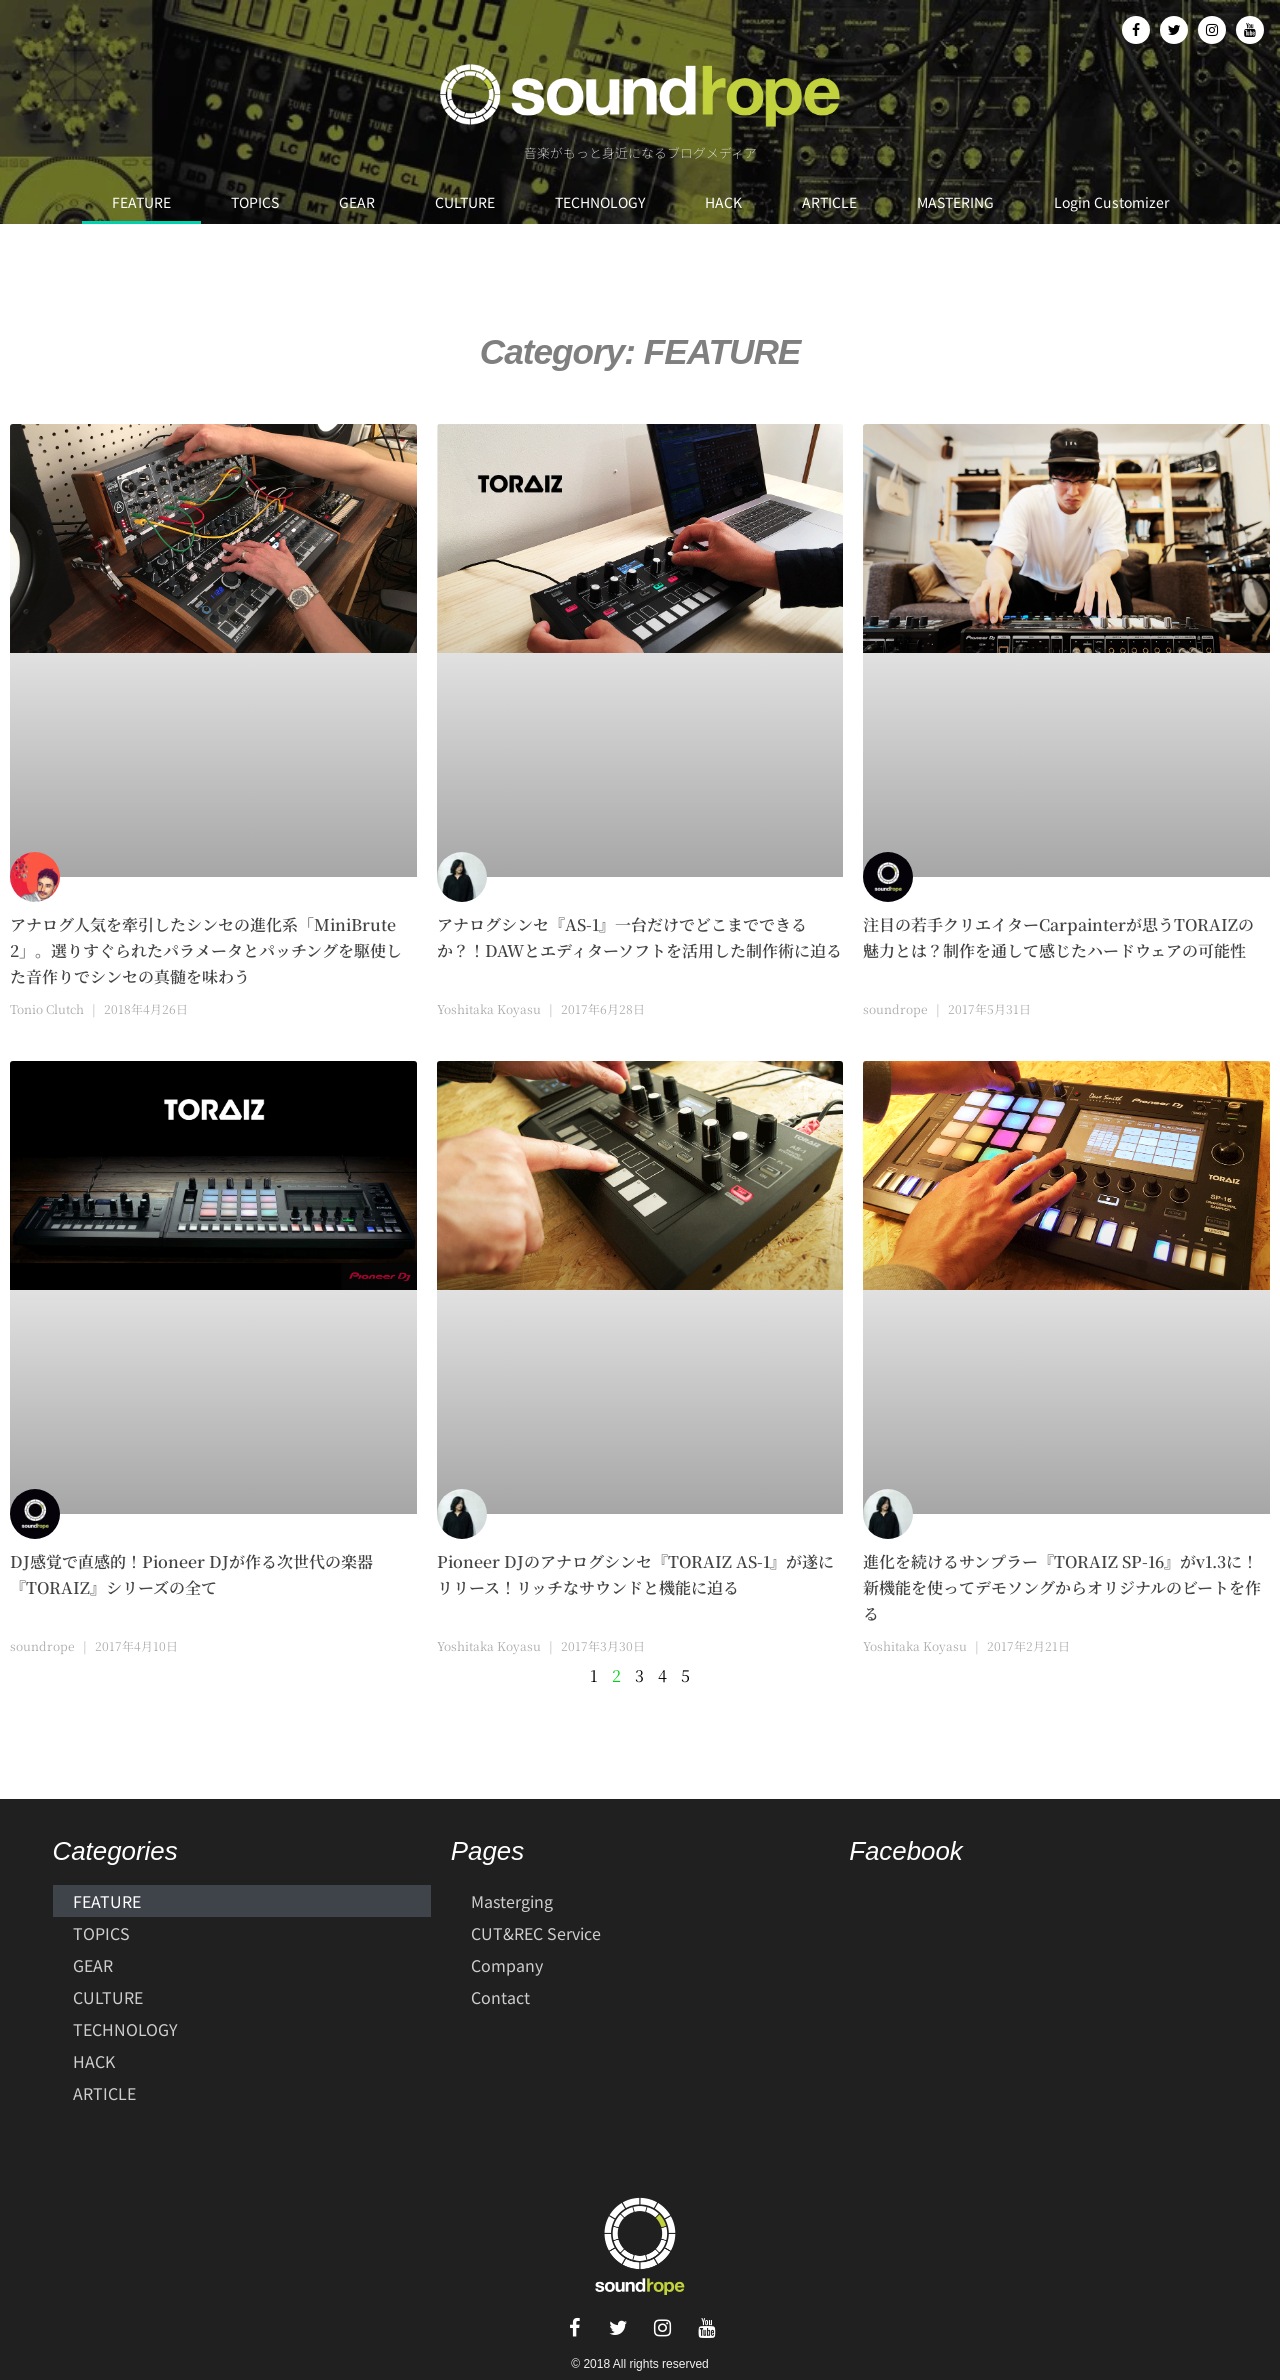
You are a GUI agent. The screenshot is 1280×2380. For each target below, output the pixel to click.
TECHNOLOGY (600, 202)
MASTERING (955, 202)
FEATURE (141, 202)
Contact (500, 1997)
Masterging (512, 1901)
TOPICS (255, 202)
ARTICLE (829, 202)
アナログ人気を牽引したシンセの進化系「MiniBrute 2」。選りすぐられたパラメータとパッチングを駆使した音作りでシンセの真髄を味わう (206, 950)
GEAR (357, 202)
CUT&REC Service (536, 1933)
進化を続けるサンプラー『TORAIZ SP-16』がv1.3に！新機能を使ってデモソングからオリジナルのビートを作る (1062, 1587)
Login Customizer (1111, 202)
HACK (723, 202)
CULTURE (465, 202)
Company (507, 1965)
